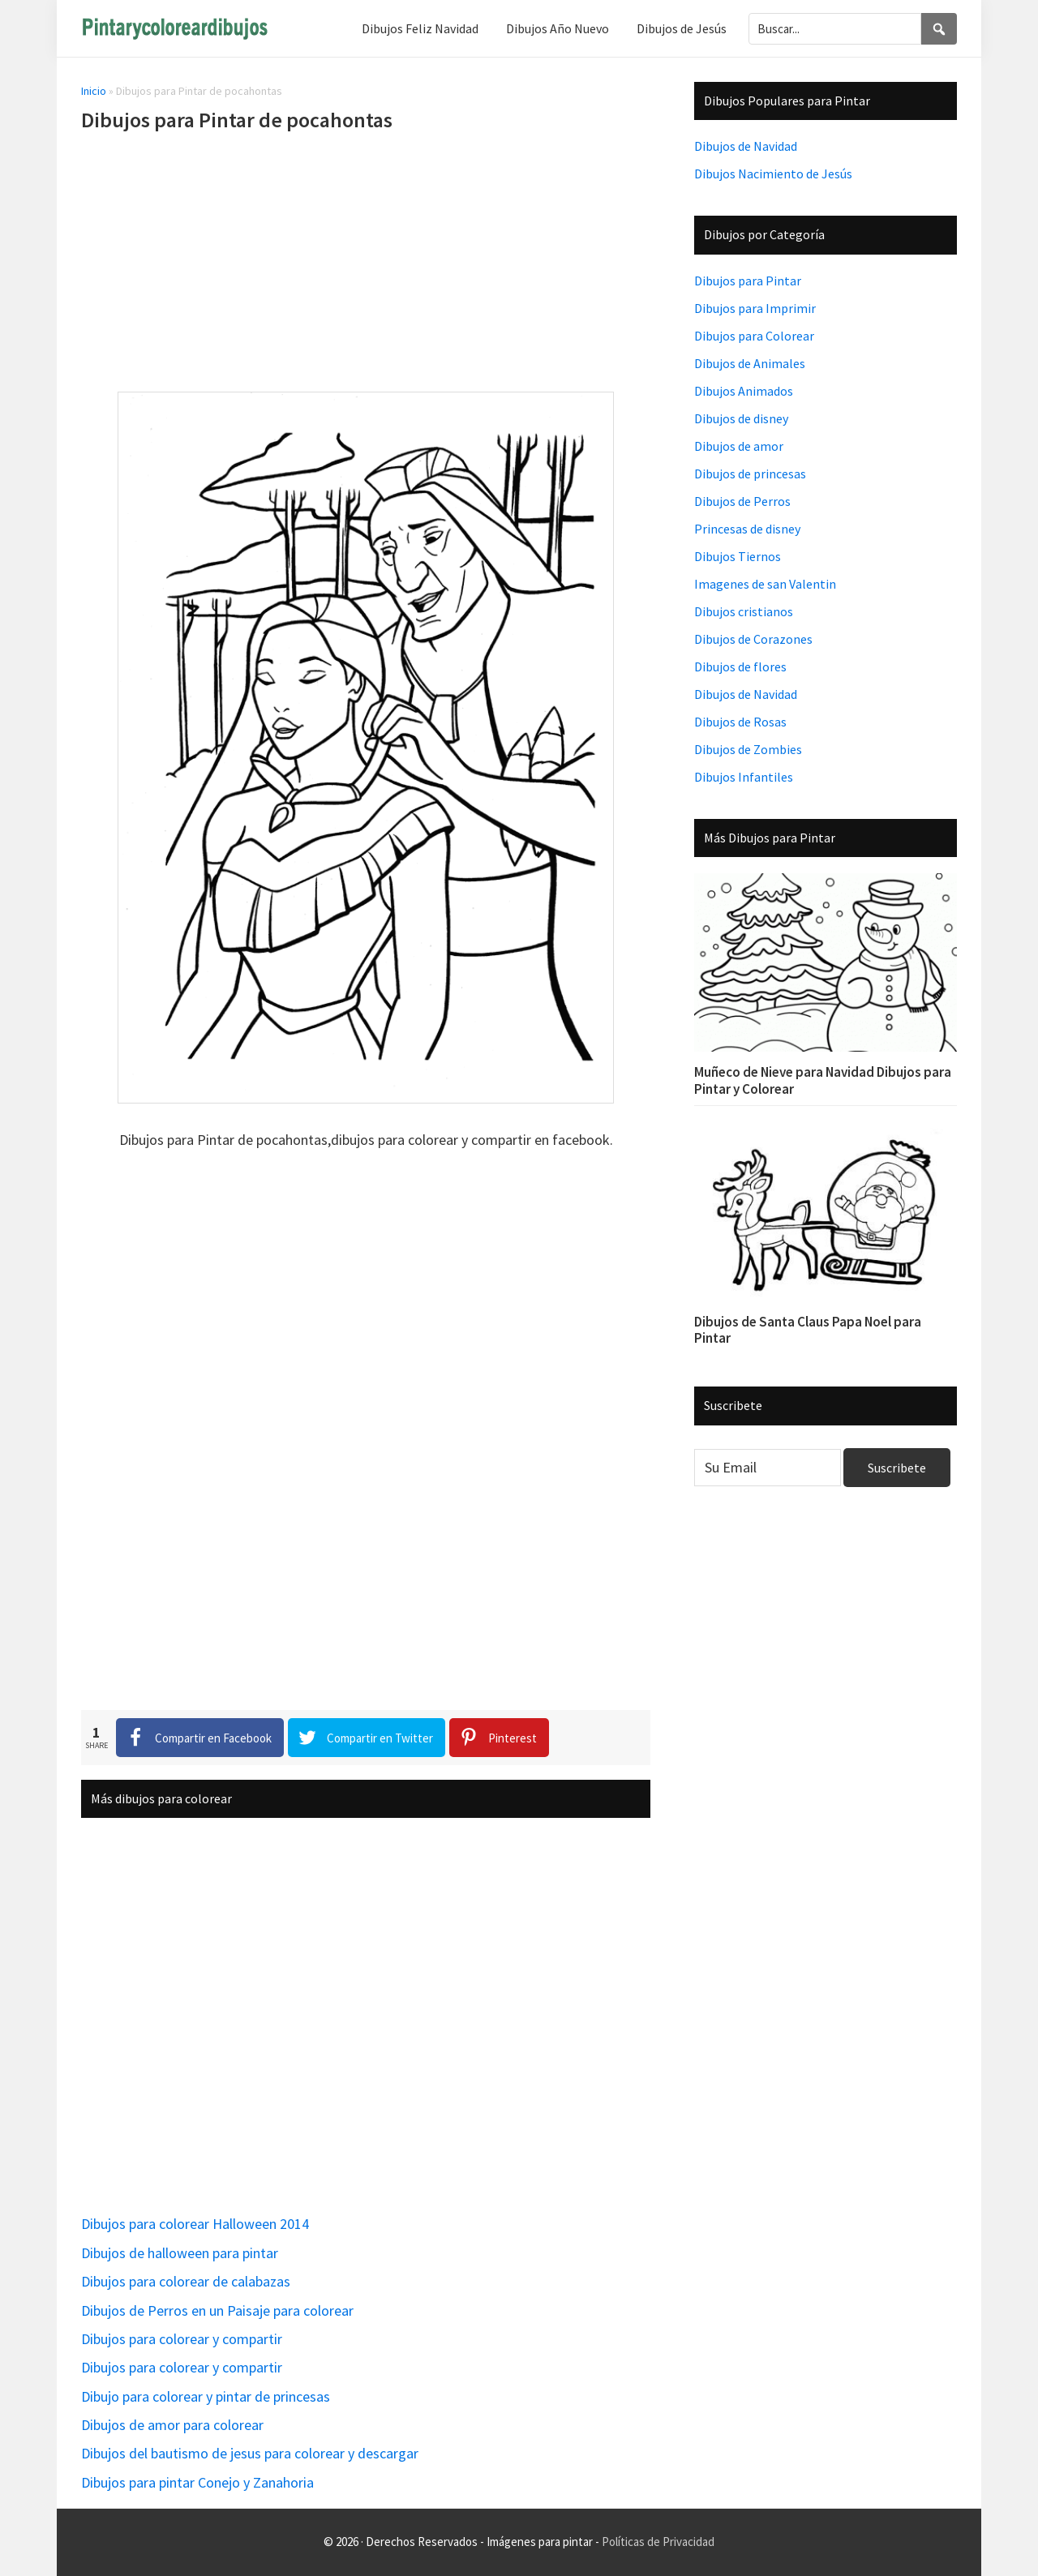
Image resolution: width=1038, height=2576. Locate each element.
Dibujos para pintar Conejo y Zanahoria (197, 2482)
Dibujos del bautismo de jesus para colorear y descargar (249, 2453)
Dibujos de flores (740, 666)
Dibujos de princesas (750, 473)
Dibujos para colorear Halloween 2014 (195, 2223)
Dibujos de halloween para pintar (179, 2253)
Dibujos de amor (738, 446)
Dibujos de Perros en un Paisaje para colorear (217, 2310)
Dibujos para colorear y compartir (181, 2339)
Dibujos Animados (743, 391)
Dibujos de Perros (742, 501)
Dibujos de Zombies (748, 749)
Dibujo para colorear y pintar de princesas (205, 2396)
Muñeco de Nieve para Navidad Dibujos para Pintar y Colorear (822, 1080)
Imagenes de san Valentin (765, 584)
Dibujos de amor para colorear (172, 2424)
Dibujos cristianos (743, 611)
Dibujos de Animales (749, 363)
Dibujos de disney (741, 418)
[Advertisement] (365, 265)
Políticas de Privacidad (658, 2541)
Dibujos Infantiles (743, 777)
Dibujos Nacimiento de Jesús (773, 173)
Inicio (93, 91)
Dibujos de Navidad (745, 146)
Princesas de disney (747, 529)
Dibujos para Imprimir (755, 308)
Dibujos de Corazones (753, 639)
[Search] (939, 29)
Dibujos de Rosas (740, 722)
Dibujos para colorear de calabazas (185, 2281)
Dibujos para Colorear (754, 336)
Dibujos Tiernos (737, 556)
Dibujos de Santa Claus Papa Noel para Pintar (807, 1330)
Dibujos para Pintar (747, 280)
